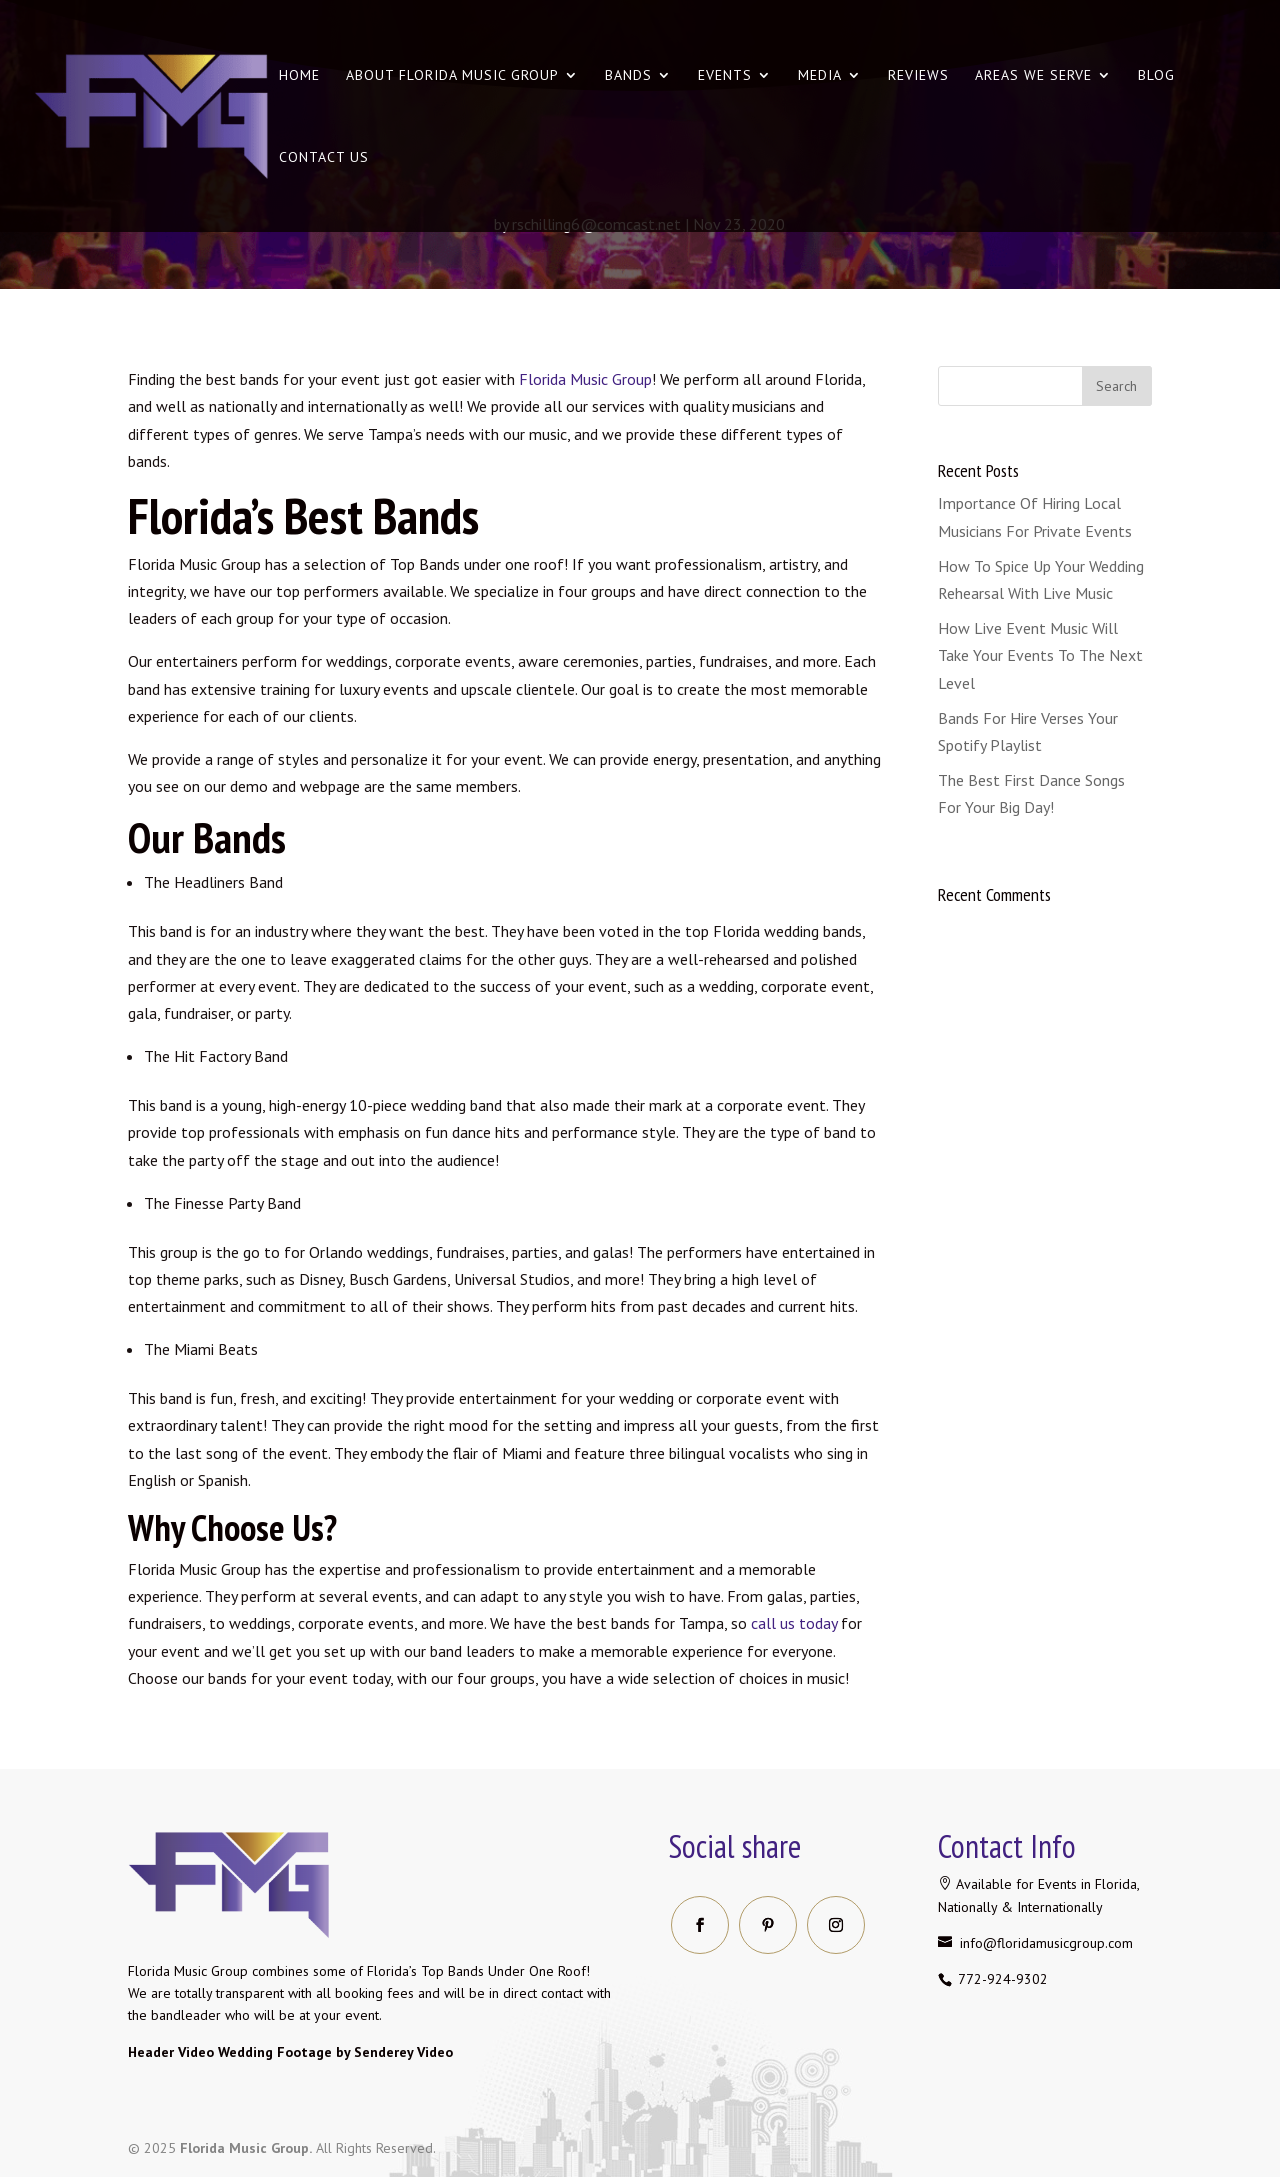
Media (820, 76)
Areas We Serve (1033, 76)
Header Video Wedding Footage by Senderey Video (290, 2052)
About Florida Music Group (452, 76)
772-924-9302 (1001, 1979)
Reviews (918, 76)
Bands (628, 76)
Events (725, 76)
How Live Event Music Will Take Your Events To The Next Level (1040, 655)
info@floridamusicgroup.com (1044, 1943)
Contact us (324, 158)
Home (299, 76)
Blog (1156, 76)
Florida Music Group (585, 379)
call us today (794, 1623)
